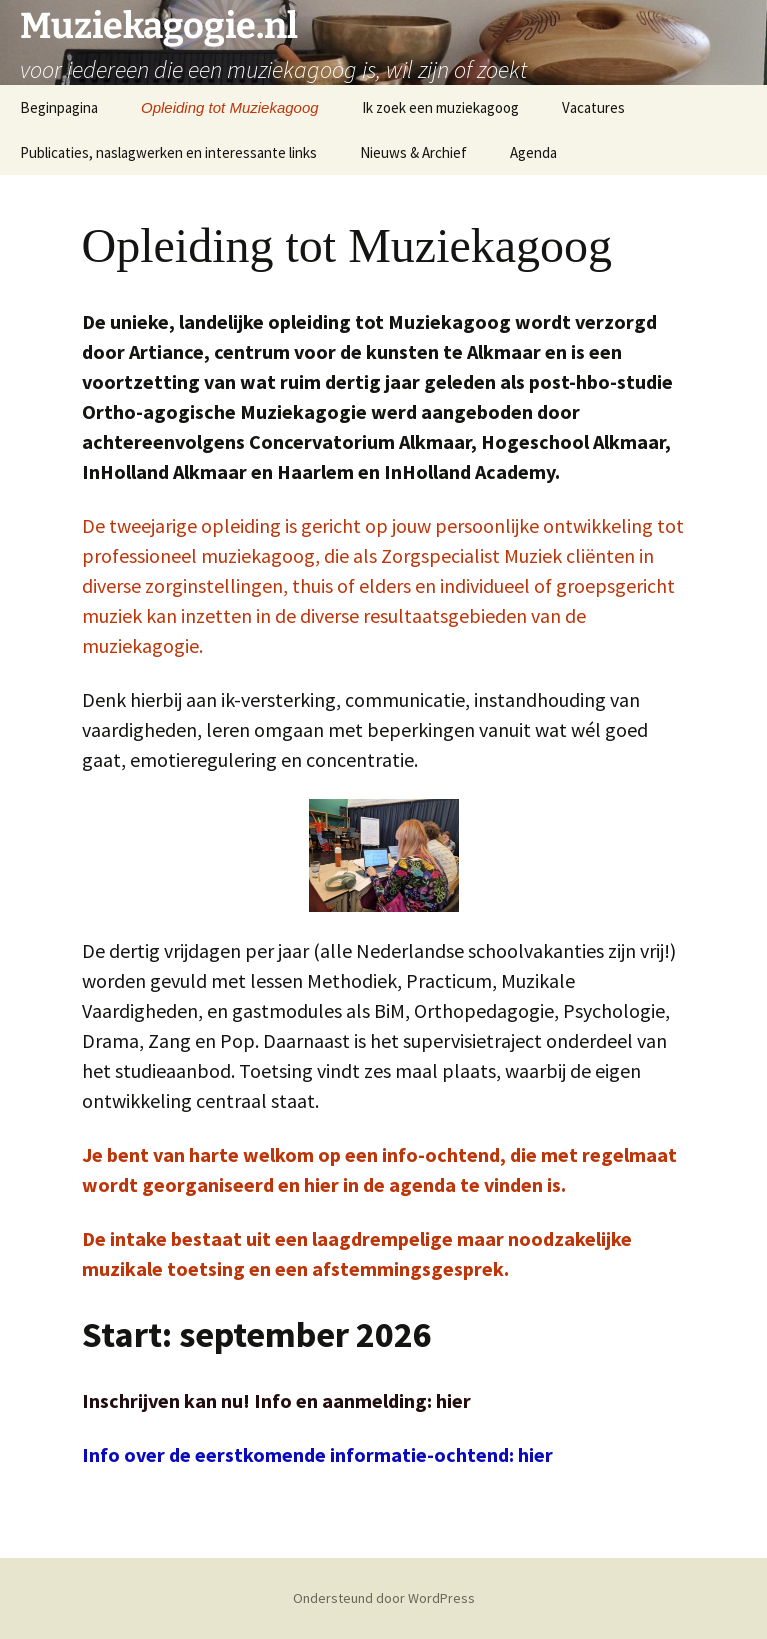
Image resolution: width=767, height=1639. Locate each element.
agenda (424, 1184)
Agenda (533, 152)
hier (323, 1184)
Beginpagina (59, 107)
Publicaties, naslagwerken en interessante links (168, 152)
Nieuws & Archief (413, 152)
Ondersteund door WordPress (384, 1598)
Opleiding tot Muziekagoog (230, 107)
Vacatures (593, 107)
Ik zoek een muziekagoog (440, 107)
